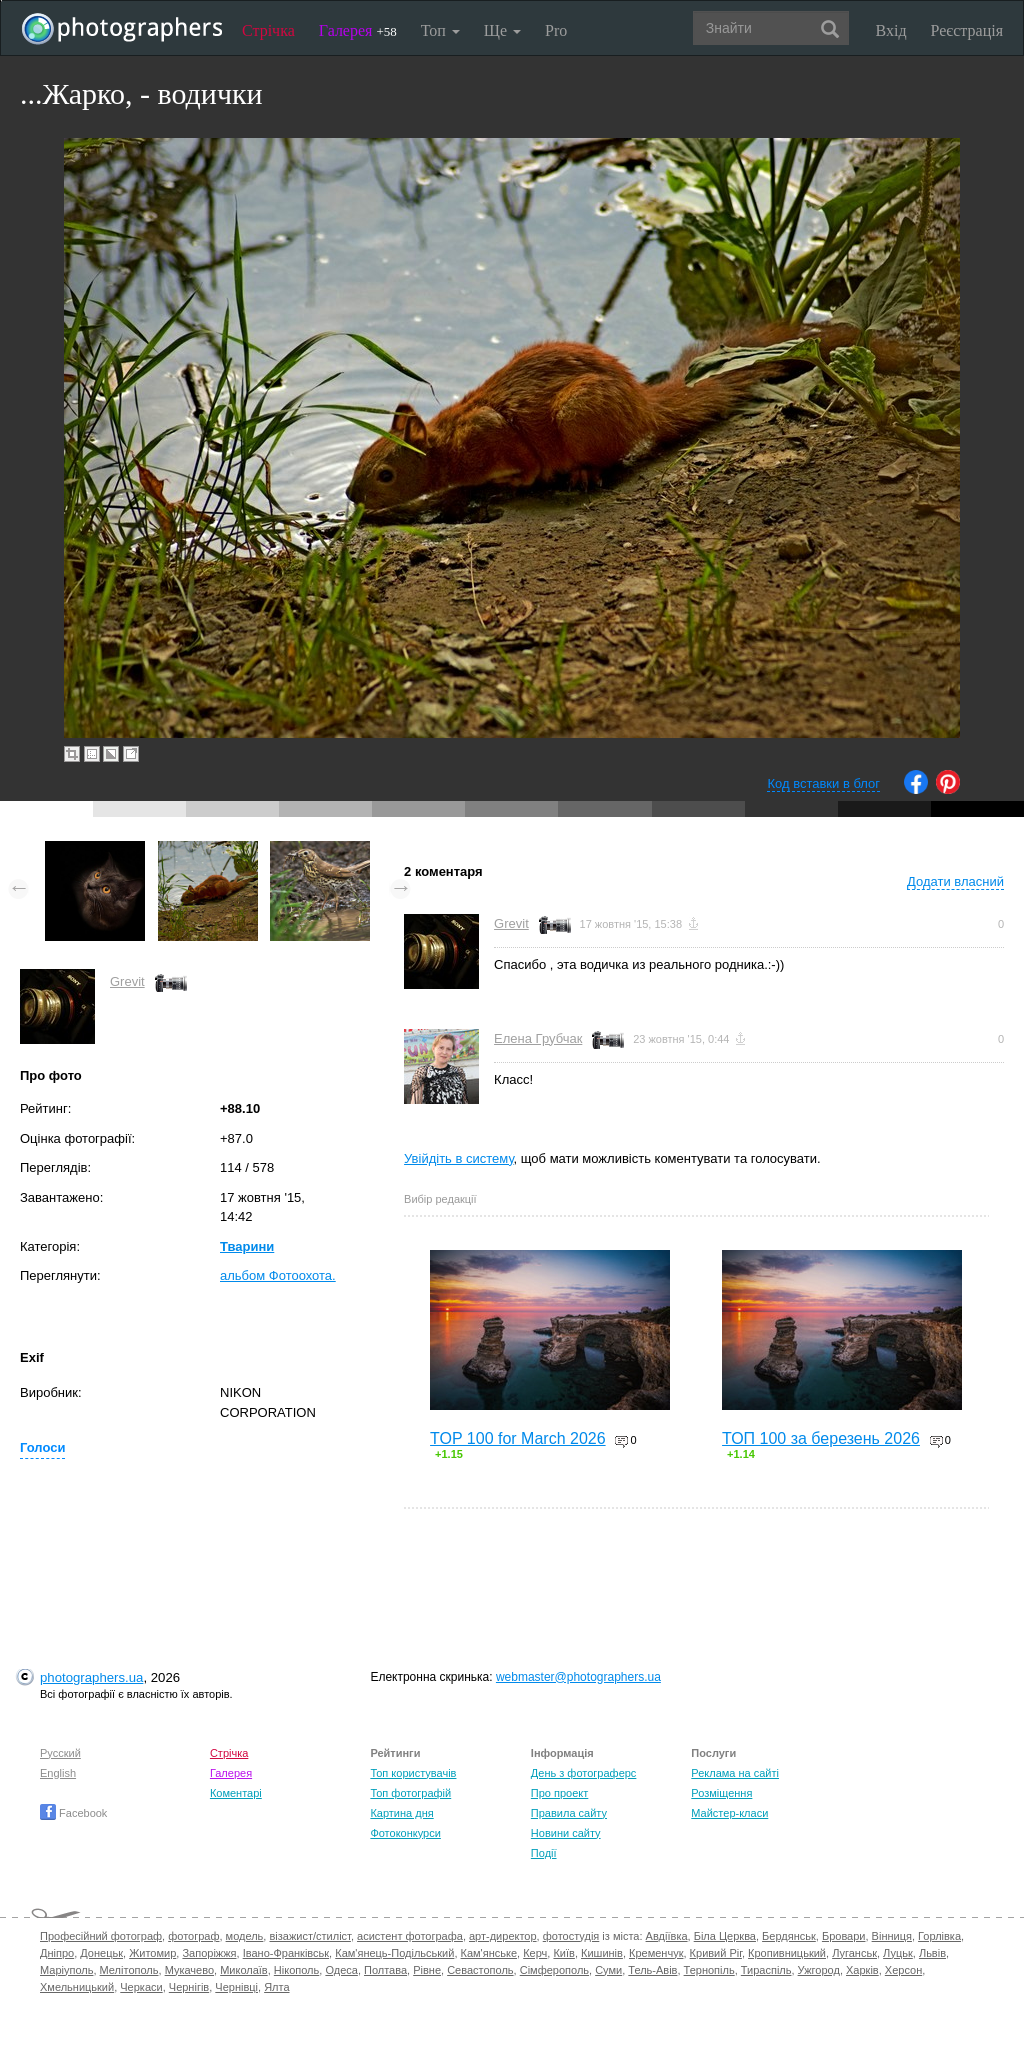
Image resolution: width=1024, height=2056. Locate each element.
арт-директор (503, 1936)
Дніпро (57, 1953)
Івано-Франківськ (286, 1953)
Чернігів (189, 1987)
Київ (563, 1953)
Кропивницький (787, 1953)
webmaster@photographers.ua (578, 1677)
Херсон (903, 1970)
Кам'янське (489, 1953)
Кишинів (602, 1953)
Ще (502, 30)
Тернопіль (709, 1970)
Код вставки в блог (823, 783)
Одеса (341, 1970)
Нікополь (296, 1970)
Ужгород (819, 1970)
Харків (862, 1970)
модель (245, 1936)
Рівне (427, 1970)
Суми (608, 1970)
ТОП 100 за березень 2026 (821, 1438)
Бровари (844, 1936)
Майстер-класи (729, 1813)
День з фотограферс (584, 1773)
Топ (440, 30)
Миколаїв (244, 1970)
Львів (932, 1953)
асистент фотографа (410, 1936)
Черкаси (141, 1987)
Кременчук (656, 1953)
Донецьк (101, 1953)
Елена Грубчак (538, 1038)
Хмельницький (77, 1987)
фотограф (193, 1936)
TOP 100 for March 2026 (518, 1438)
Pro (556, 30)
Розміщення (721, 1793)
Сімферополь (554, 1970)
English (58, 1773)
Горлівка (939, 1936)
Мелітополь (129, 1970)
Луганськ (854, 1953)
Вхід (891, 30)
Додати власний (955, 881)
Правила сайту (569, 1813)
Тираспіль (766, 1970)
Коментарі (236, 1793)
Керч (535, 1953)
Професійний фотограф (101, 1936)
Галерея (358, 30)
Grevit (127, 981)
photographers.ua (91, 1677)
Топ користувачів (413, 1773)
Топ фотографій (410, 1793)
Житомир (152, 1953)
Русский (60, 1753)
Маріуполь (66, 1970)
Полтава (385, 1970)
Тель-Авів (652, 1970)
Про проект (559, 1793)
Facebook (73, 1813)
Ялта (276, 1987)
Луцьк (898, 1953)
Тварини (247, 1246)
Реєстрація (967, 30)
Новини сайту (566, 1833)
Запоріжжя (209, 1953)
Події (544, 1853)
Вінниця (892, 1936)
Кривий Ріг (716, 1953)
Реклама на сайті (735, 1773)
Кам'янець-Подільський (394, 1953)
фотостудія (571, 1936)
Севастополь (480, 1970)
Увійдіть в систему (459, 1158)
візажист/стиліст (309, 1936)
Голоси (42, 1447)
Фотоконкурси (405, 1833)
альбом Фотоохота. (278, 1275)
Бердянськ (789, 1936)
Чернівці (236, 1987)
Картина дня (401, 1813)
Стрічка (268, 30)
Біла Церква (725, 1936)
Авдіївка (667, 1936)
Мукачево (189, 1970)
